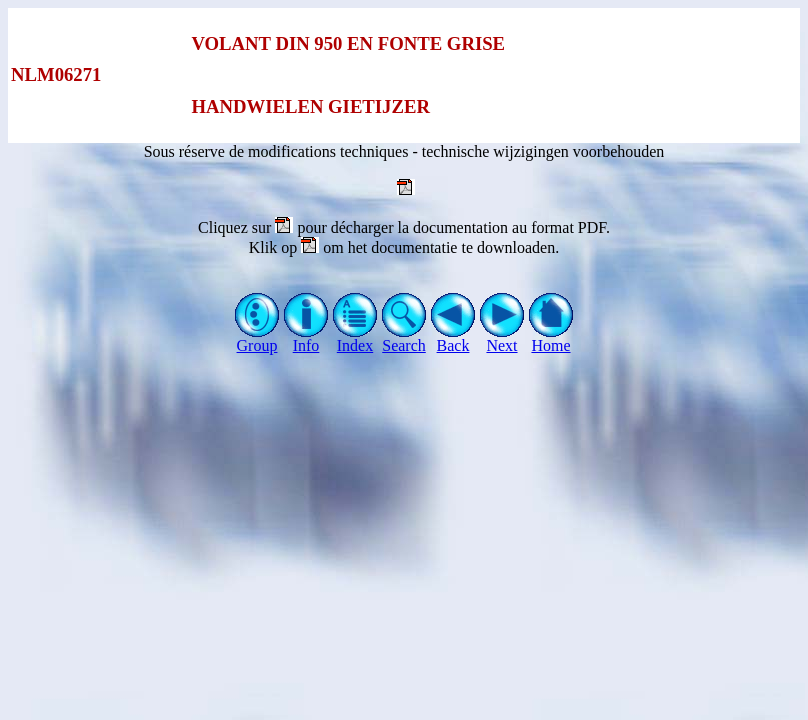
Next (502, 338)
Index (355, 338)
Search (404, 338)
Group (257, 338)
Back (453, 338)
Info (306, 338)
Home (551, 338)
